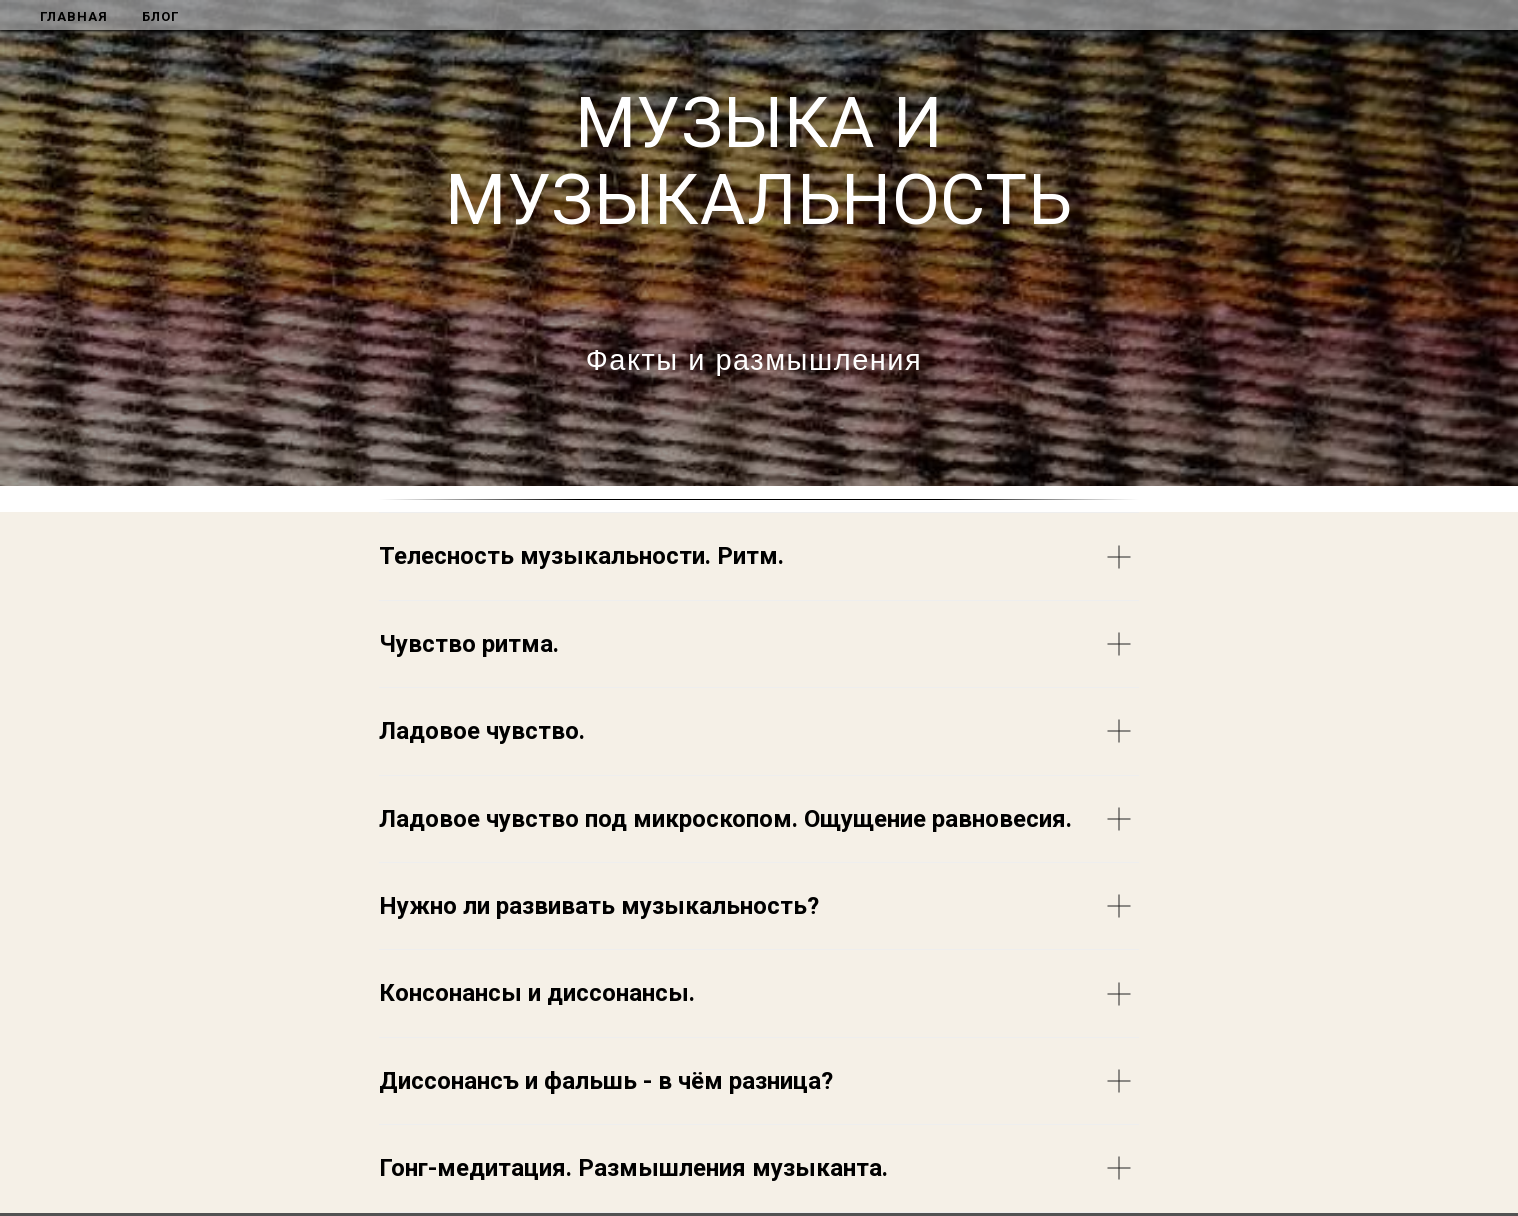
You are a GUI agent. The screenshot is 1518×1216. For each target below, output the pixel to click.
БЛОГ (160, 16)
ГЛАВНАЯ (74, 16)
